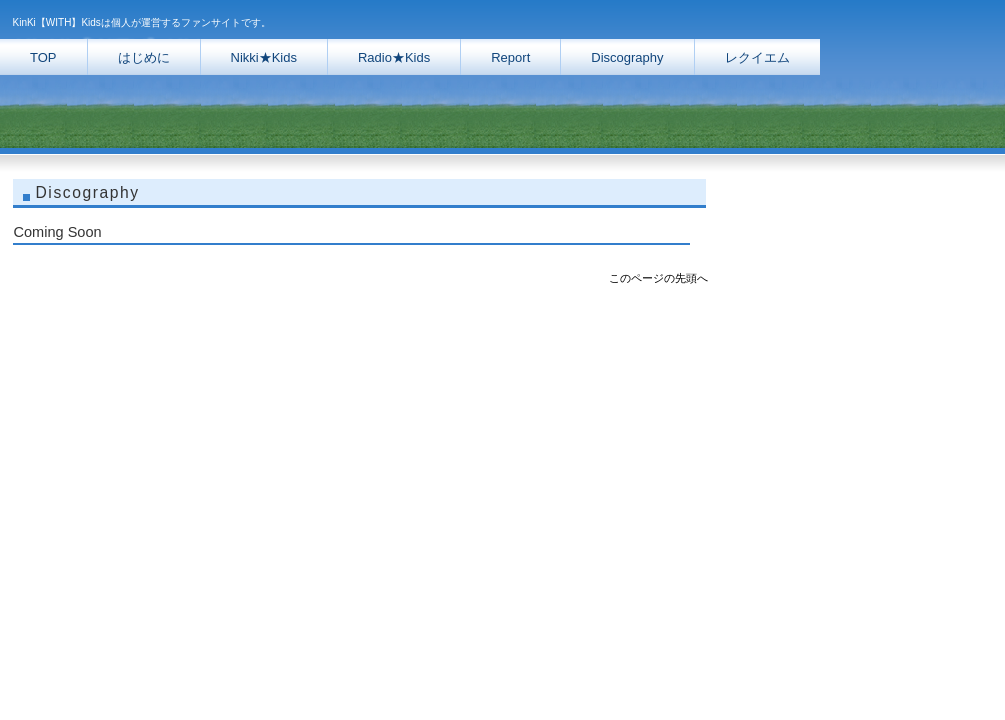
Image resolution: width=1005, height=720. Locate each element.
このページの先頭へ (658, 278)
